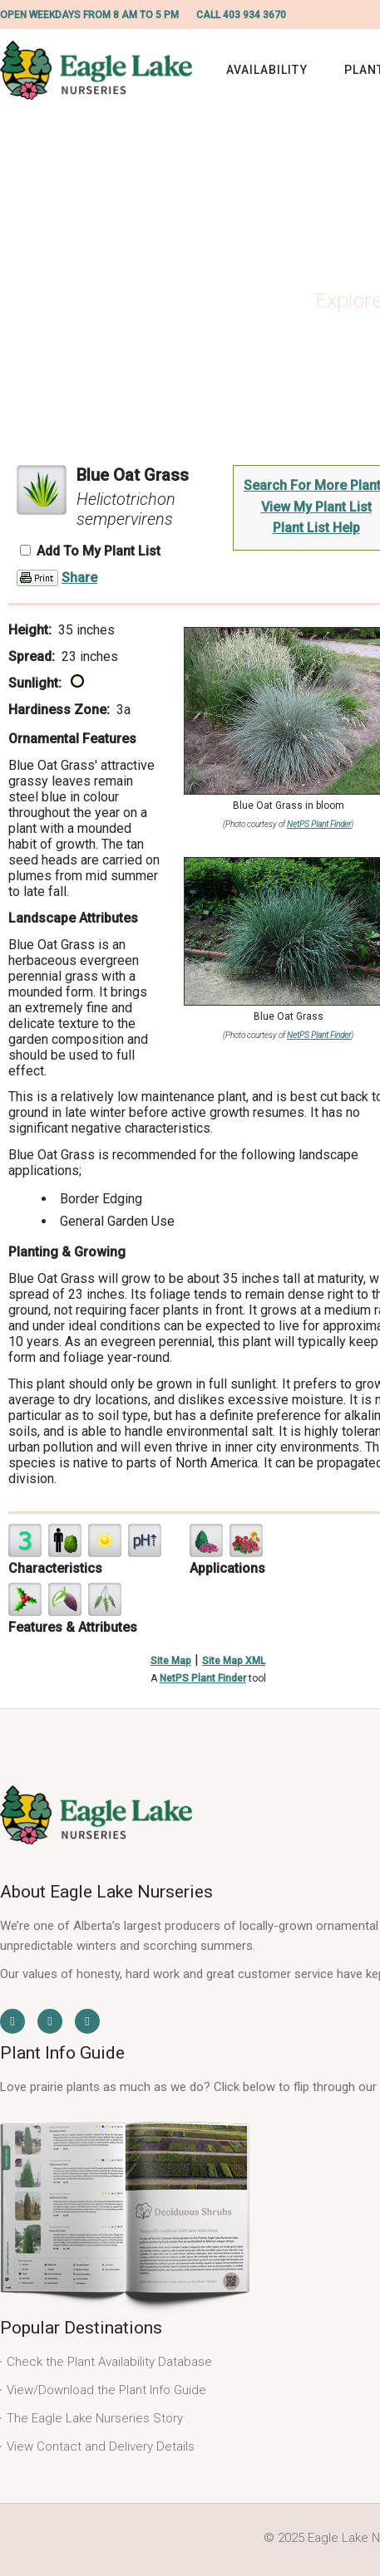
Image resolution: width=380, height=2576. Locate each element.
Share (79, 577)
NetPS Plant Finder (319, 824)
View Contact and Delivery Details (101, 2446)
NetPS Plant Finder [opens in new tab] (203, 1678)
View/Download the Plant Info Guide (106, 2390)
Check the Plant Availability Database (109, 2361)
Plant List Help (316, 528)
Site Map (171, 1661)
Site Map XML (233, 1661)
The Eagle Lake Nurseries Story (95, 2418)
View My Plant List (316, 507)
